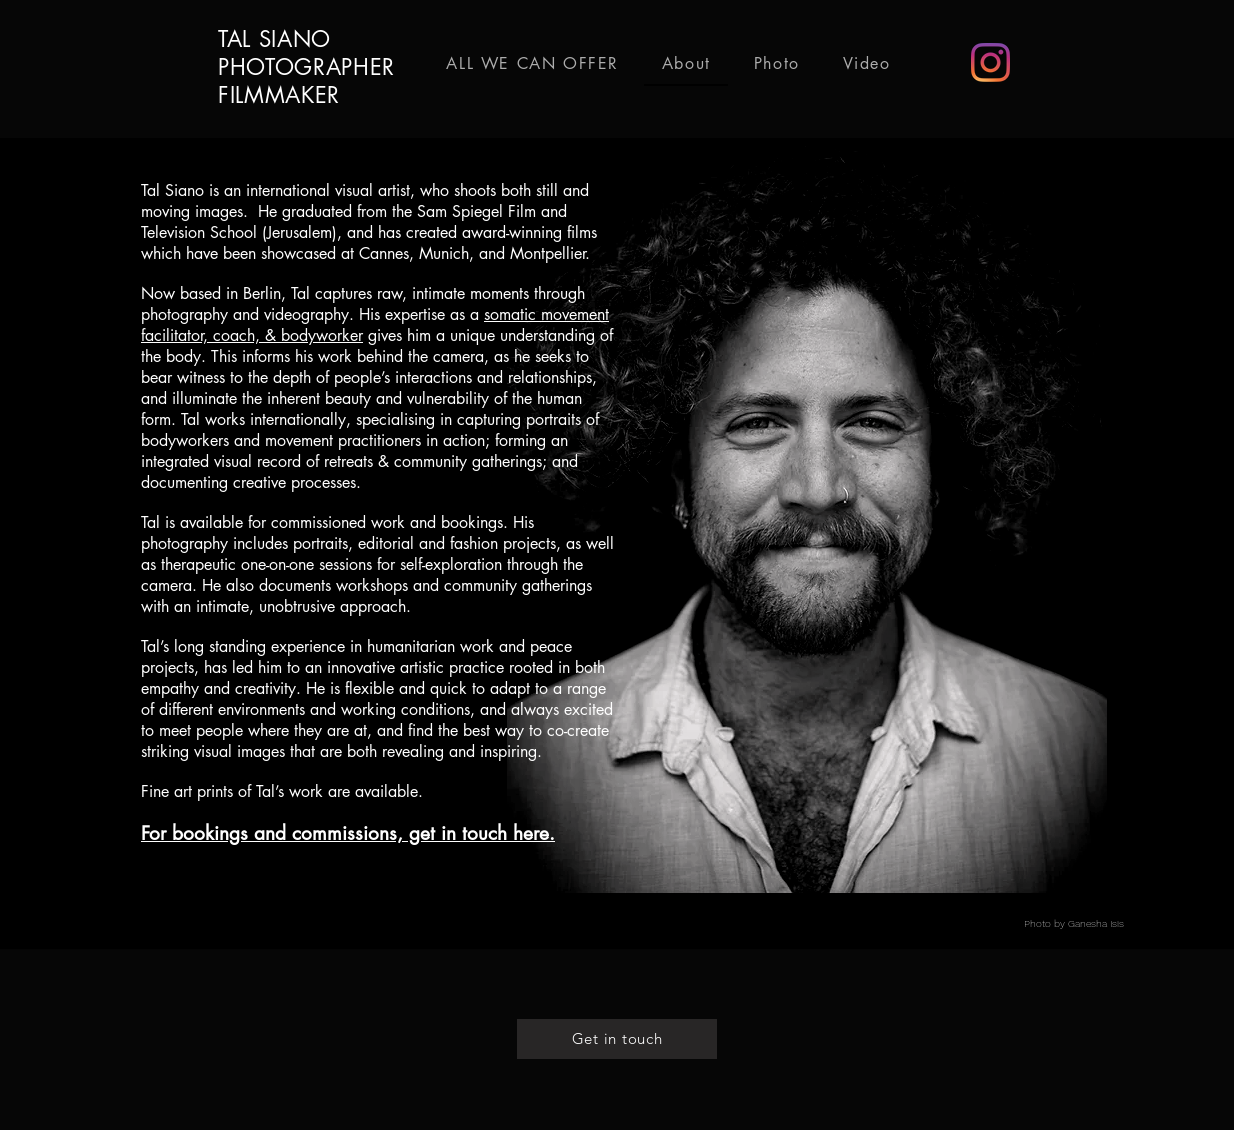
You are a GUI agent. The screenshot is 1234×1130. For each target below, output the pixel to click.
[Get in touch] (617, 1039)
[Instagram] (990, 62)
